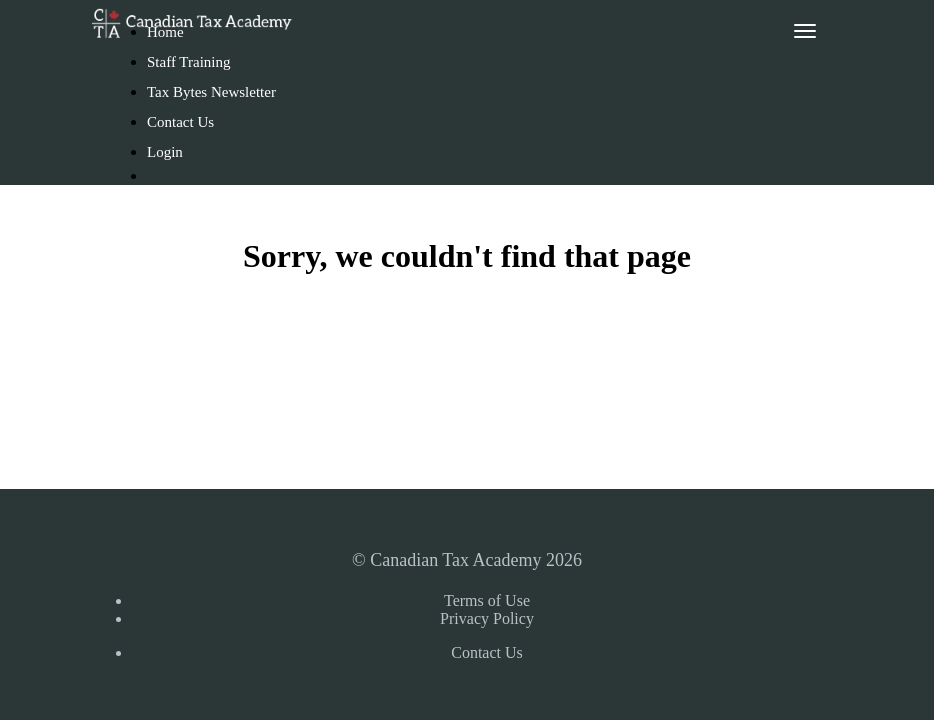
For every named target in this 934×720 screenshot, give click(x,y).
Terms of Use (487, 600)
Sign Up (181, 207)
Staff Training (189, 62)
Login (165, 152)
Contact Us (180, 122)
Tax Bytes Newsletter (211, 92)
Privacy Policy (487, 618)
